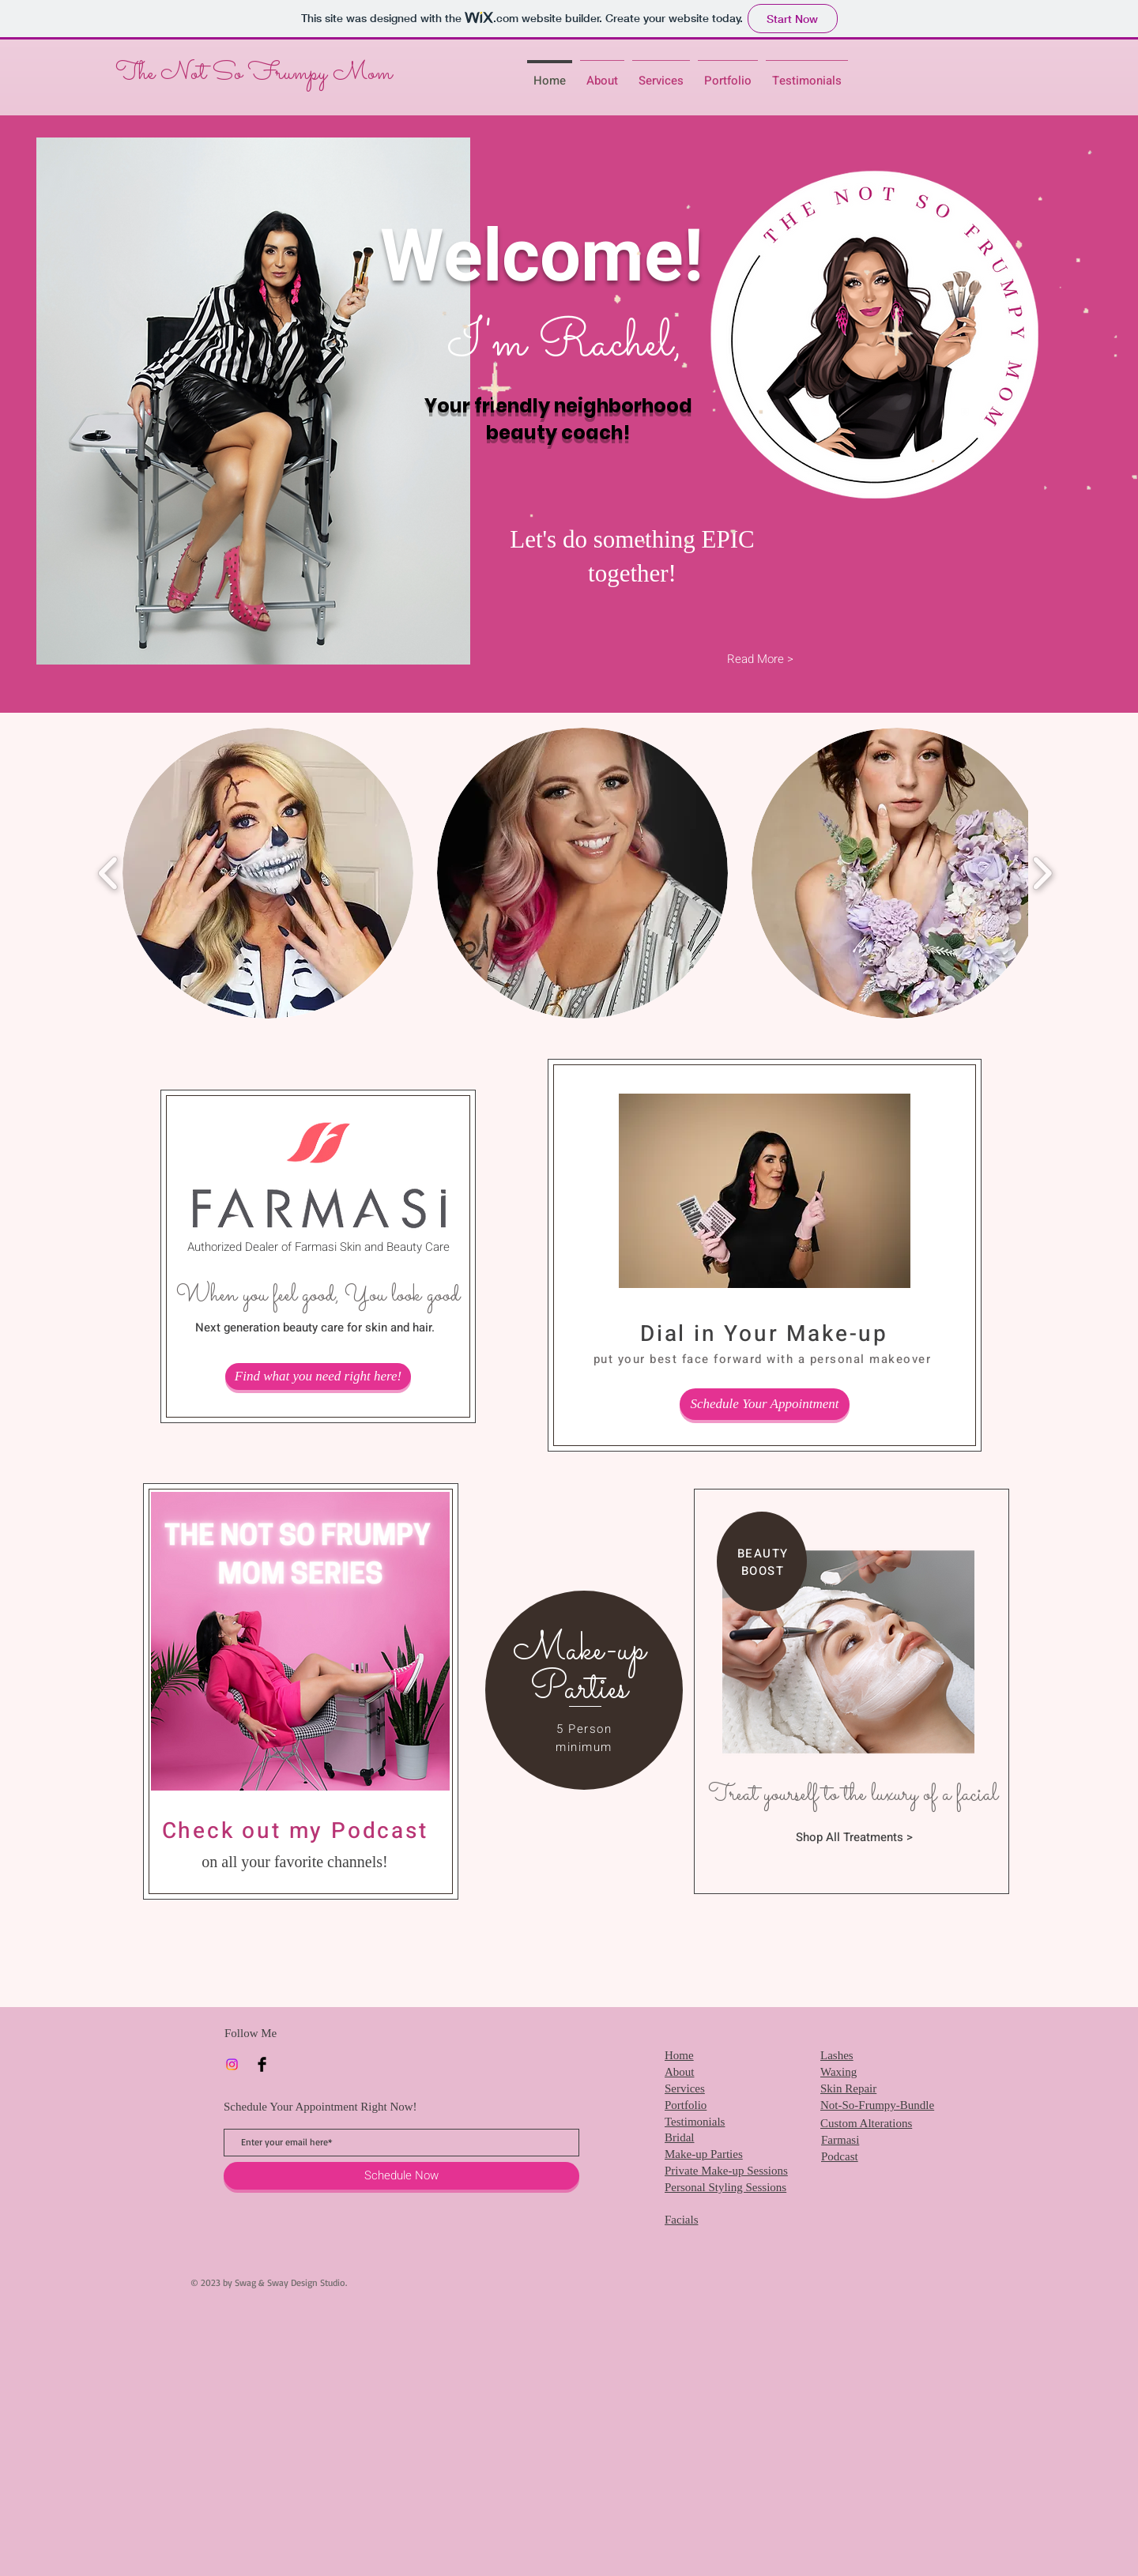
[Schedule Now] (401, 2176)
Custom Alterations (866, 2123)
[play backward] (108, 873)
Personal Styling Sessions (725, 2187)
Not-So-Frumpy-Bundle (877, 2105)
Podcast (839, 2156)
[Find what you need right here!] (318, 1376)
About (680, 2072)
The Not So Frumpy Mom (256, 73)
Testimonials (695, 2121)
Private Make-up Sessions (726, 2170)
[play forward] (1042, 873)
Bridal (680, 2137)
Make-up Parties (704, 2154)
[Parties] (578, 1689)
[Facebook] (261, 2064)
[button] (267, 873)
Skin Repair (848, 2088)
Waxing (838, 2072)
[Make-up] (578, 1650)
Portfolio (686, 2105)
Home (679, 2055)
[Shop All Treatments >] (854, 1837)
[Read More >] (760, 659)
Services (685, 2088)
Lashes (837, 2055)
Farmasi (840, 2139)
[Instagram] (231, 2064)
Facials (682, 2219)
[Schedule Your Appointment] (765, 1404)
